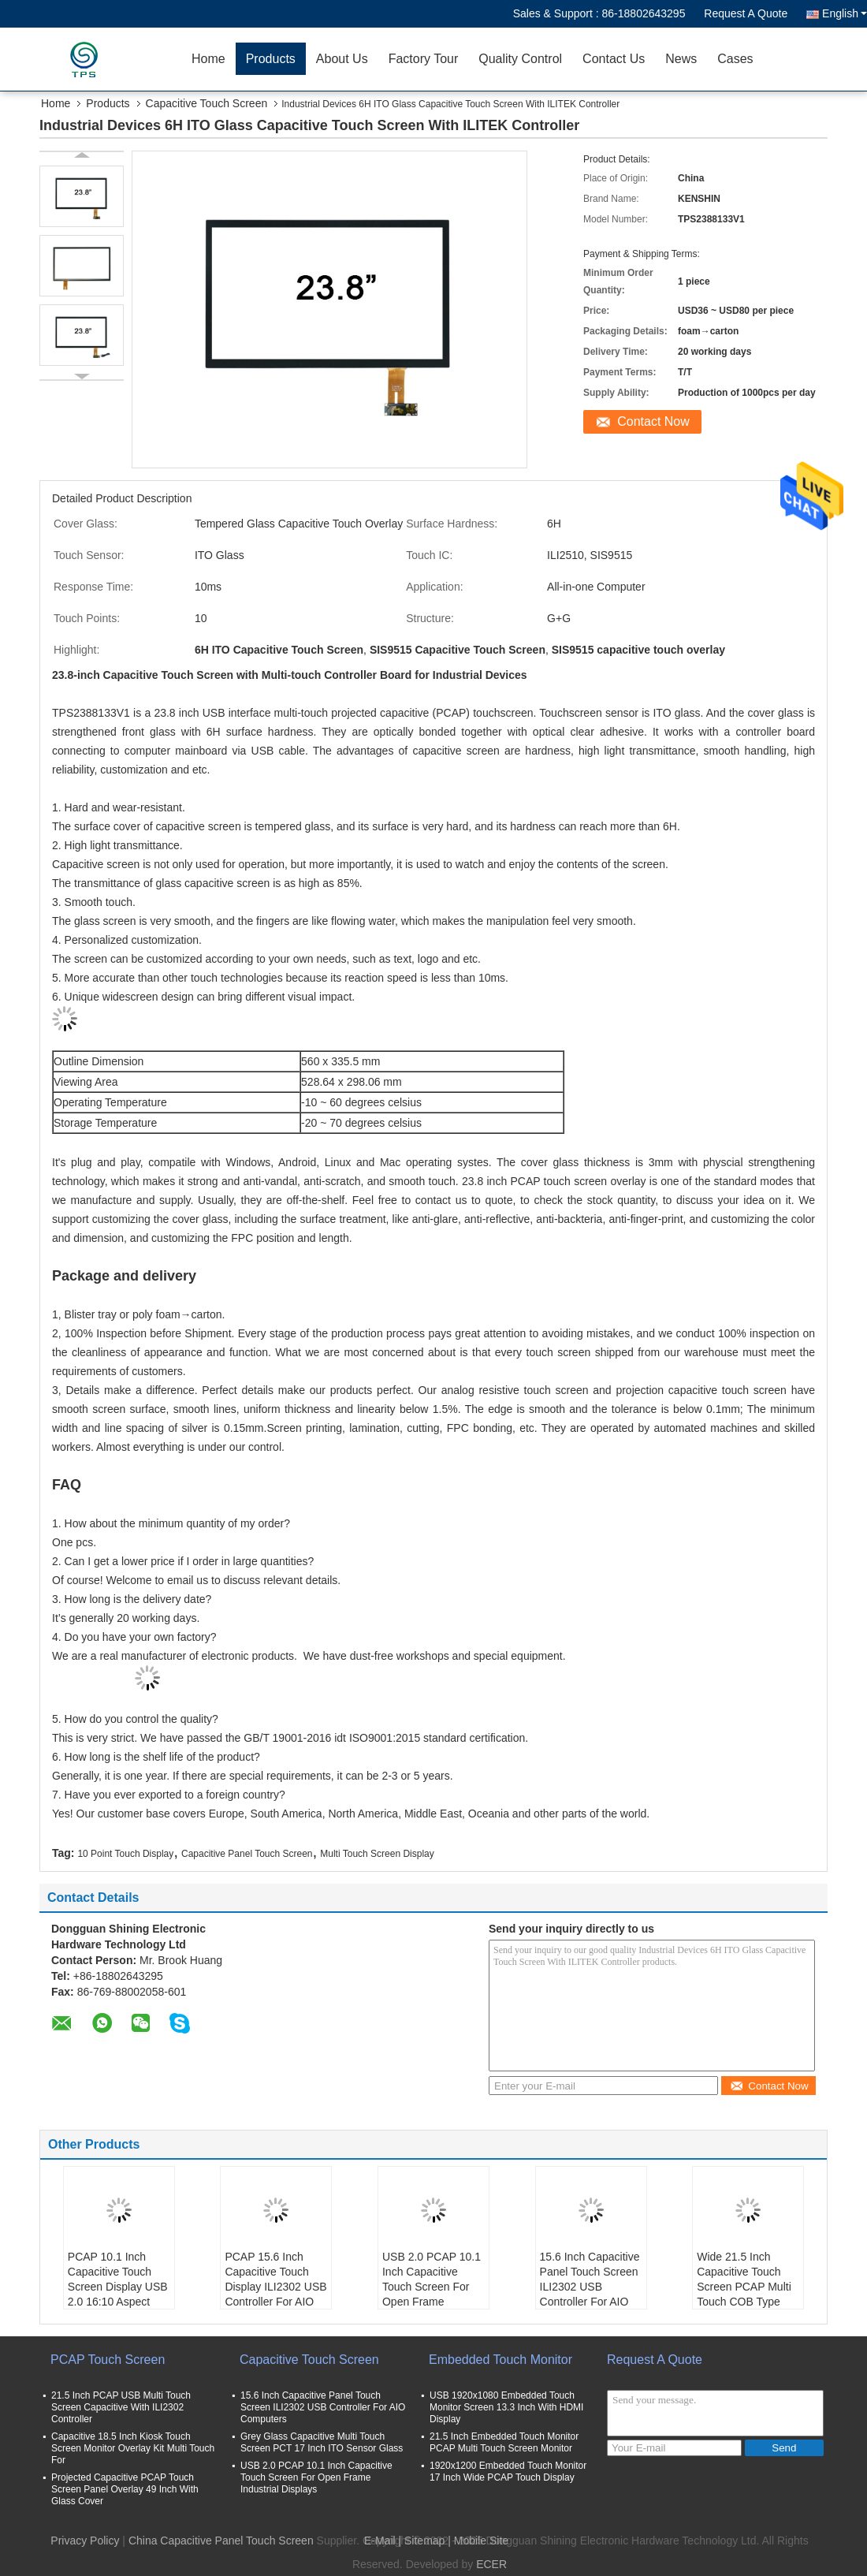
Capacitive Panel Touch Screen (247, 1853)
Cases (735, 58)
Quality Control (520, 58)
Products (271, 58)
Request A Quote (745, 13)
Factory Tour (424, 58)
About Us (342, 58)
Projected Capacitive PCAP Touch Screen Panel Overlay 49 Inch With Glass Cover (125, 2489)
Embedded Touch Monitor (500, 2359)
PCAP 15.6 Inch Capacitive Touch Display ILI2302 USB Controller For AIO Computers (275, 2286)
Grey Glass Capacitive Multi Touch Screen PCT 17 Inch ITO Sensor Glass (321, 2442)
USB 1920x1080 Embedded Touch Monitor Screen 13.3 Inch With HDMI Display (506, 2407)
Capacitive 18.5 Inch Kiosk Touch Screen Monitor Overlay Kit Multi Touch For (132, 2448)
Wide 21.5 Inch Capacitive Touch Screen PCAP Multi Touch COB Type (744, 2279)
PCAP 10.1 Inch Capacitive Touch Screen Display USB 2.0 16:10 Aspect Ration (118, 2286)
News (681, 58)
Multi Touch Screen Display (377, 1853)
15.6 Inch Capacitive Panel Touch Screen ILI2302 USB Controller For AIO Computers (590, 2286)
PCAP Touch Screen (107, 2359)
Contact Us (613, 58)
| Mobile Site (478, 2540)
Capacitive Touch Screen (207, 103)
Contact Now (653, 421)
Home (208, 58)
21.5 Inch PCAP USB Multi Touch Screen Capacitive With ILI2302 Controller (121, 2407)
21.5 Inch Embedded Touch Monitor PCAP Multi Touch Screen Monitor (504, 2442)
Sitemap (424, 2540)
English (844, 13)
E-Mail (380, 2540)
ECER (491, 2564)
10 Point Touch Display (125, 1853)
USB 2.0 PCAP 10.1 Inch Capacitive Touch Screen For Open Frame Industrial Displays (431, 2286)
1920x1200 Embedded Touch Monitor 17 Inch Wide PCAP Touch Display (508, 2471)
